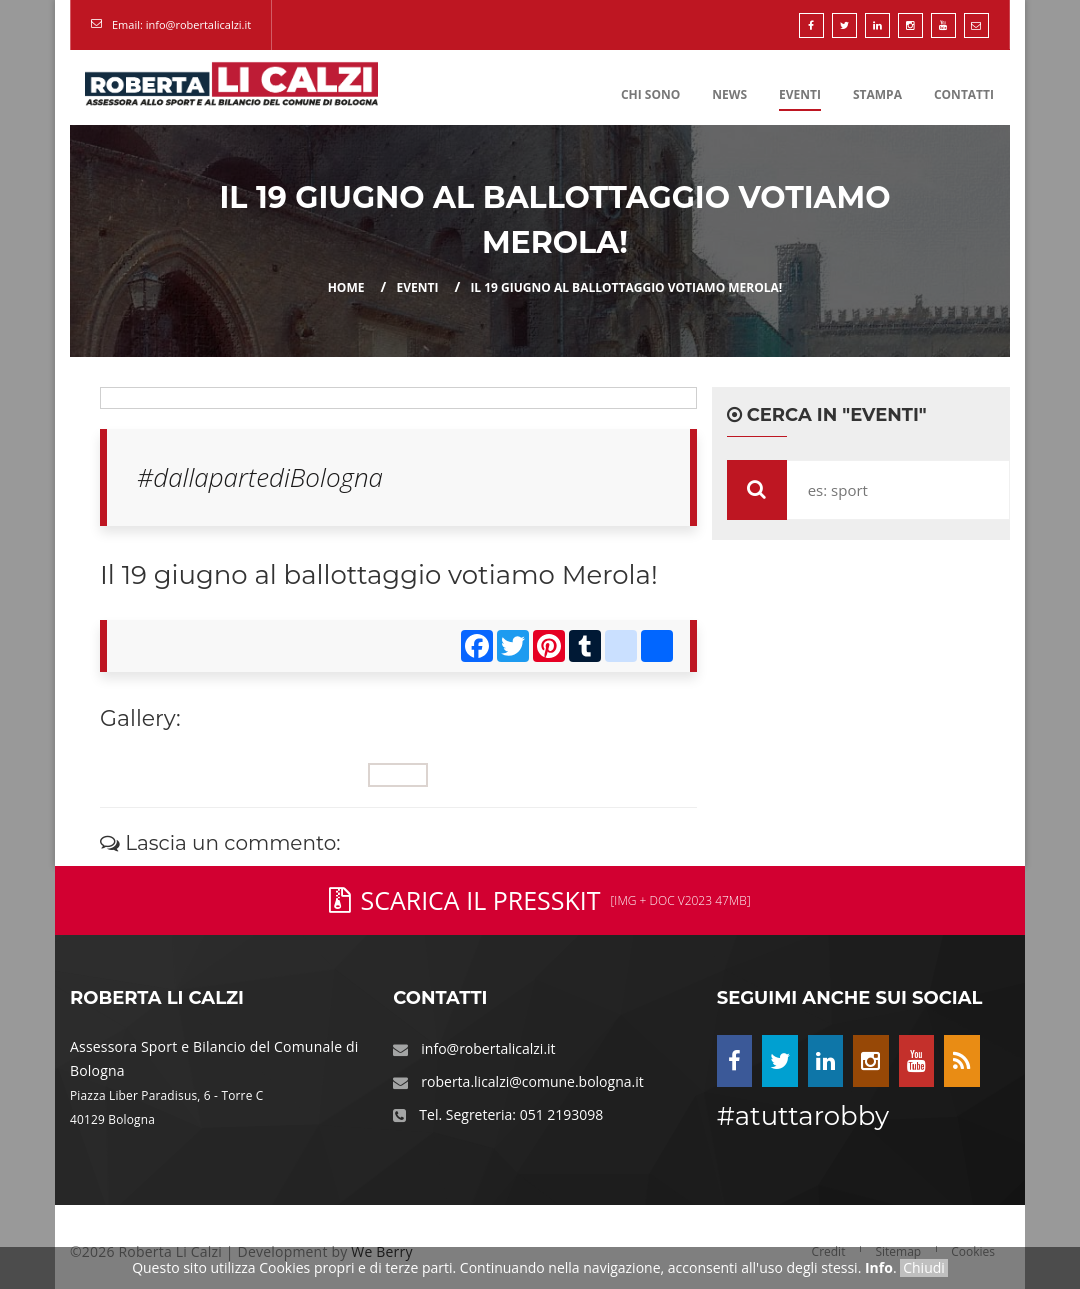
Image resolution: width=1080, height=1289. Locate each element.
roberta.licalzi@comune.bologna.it (532, 1081)
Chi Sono (650, 94)
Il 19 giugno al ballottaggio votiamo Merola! (626, 287)
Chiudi (924, 1268)
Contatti (964, 94)
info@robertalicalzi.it (488, 1048)
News (729, 94)
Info (879, 1267)
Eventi (800, 94)
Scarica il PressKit (539, 900)
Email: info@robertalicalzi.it (181, 24)
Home (346, 287)
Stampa (877, 94)
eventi (417, 287)
